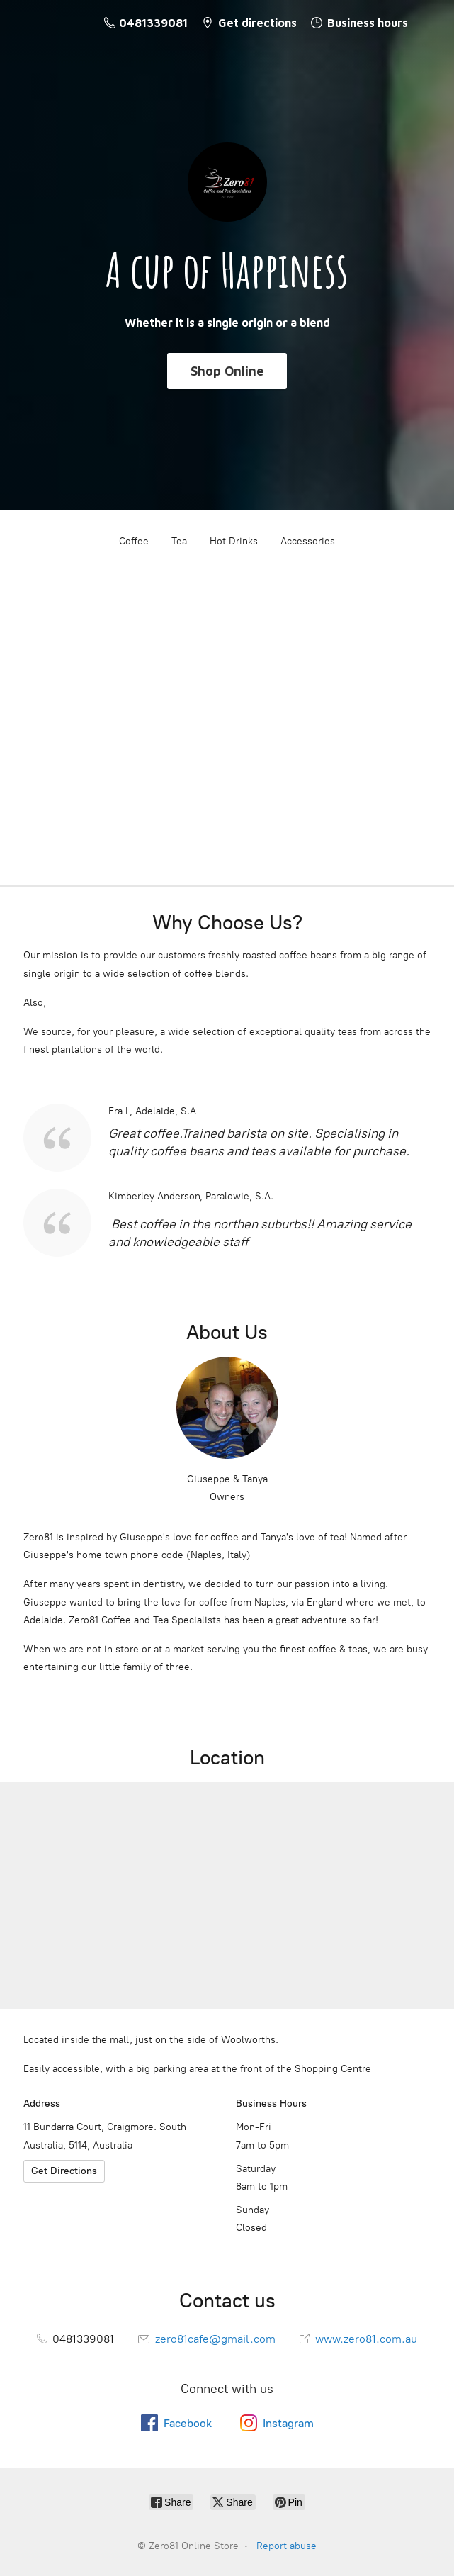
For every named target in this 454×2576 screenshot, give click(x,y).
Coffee (134, 541)
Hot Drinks (234, 541)
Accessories (307, 541)
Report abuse (286, 2546)
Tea (179, 541)
